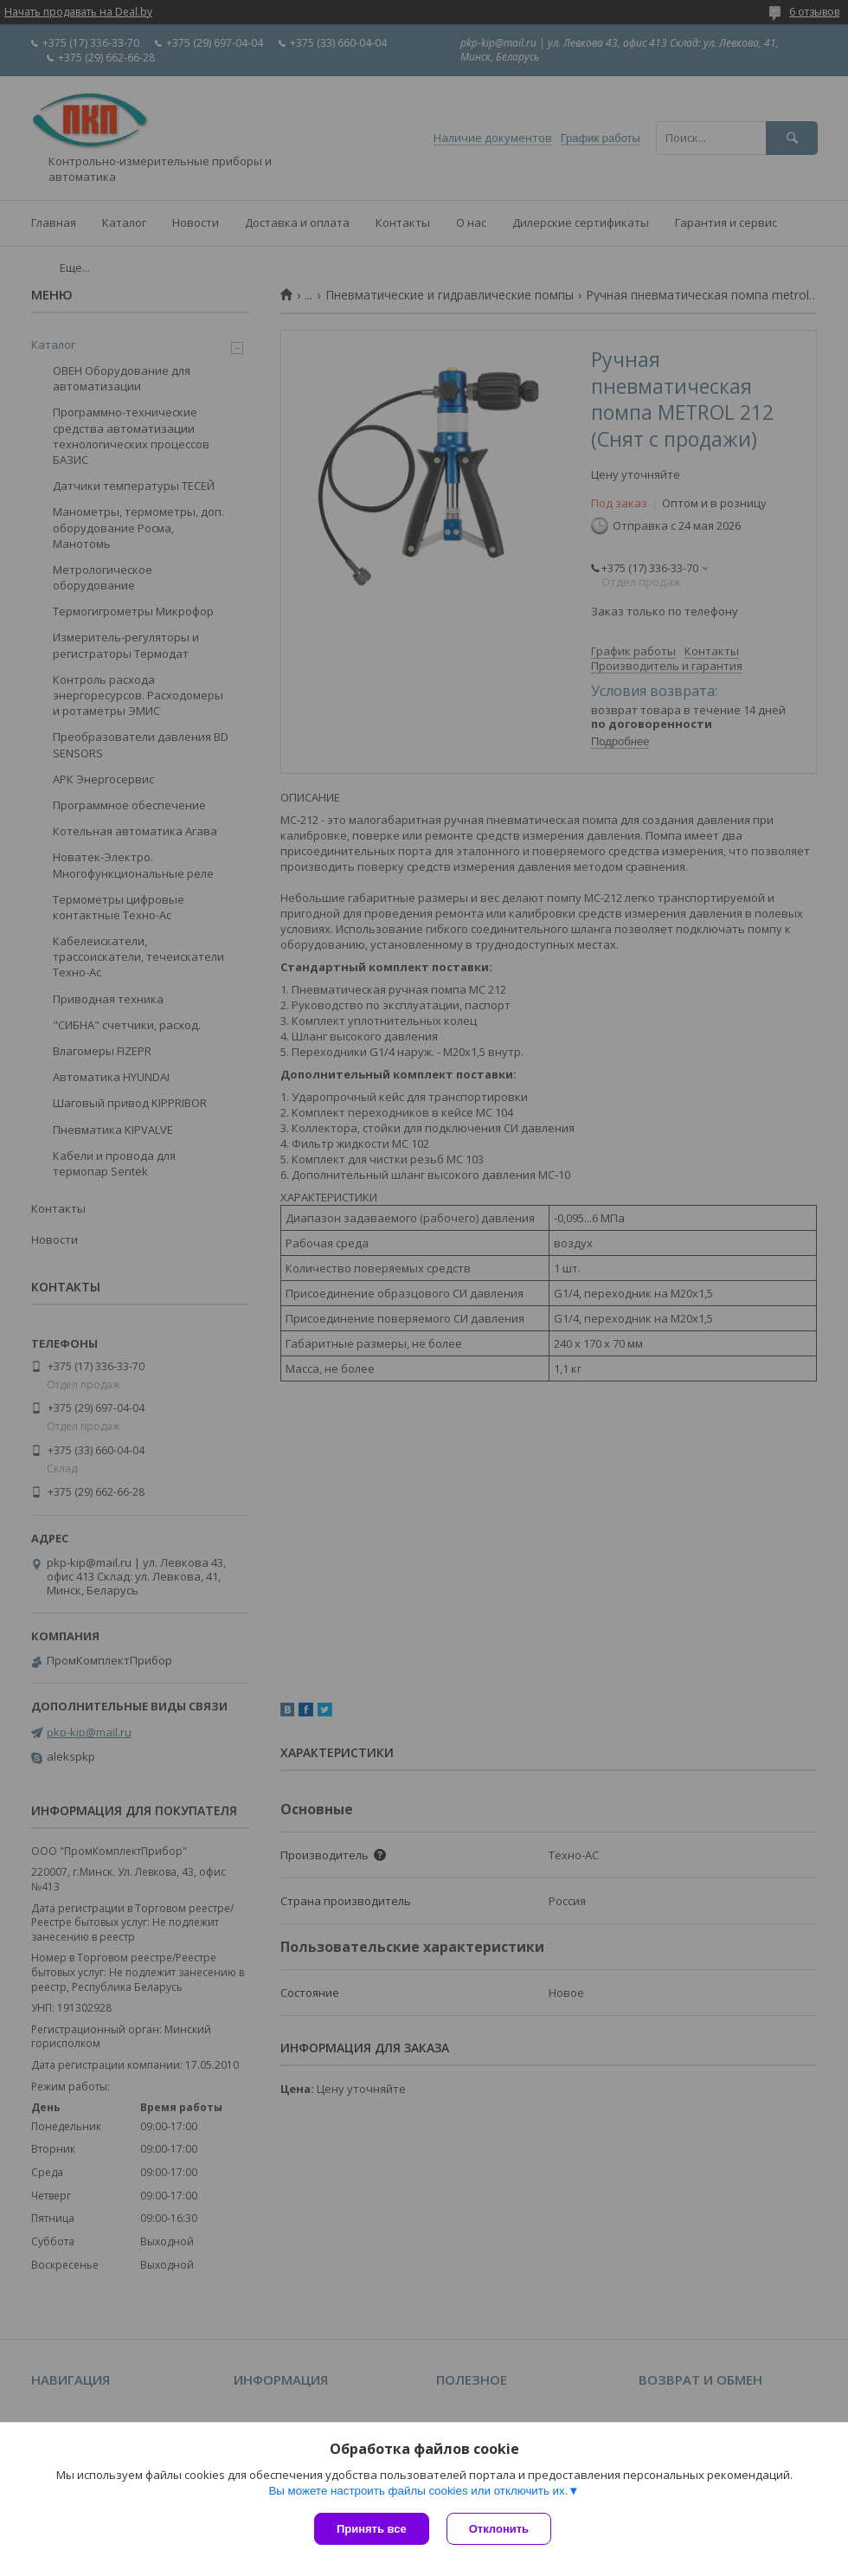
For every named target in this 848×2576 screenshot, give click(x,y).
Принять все (372, 2528)
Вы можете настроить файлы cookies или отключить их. (418, 2490)
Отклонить (499, 2528)
